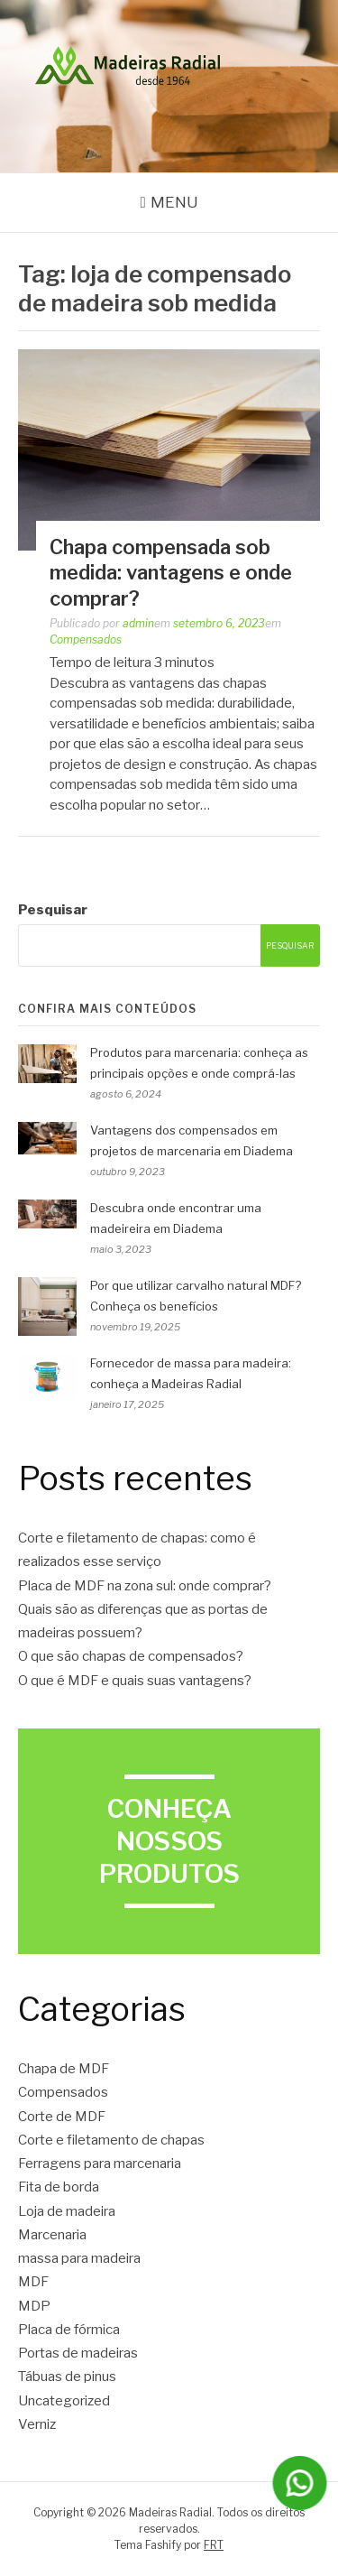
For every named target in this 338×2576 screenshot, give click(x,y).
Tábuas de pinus (67, 2376)
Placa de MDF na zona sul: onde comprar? (144, 1586)
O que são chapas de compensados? (130, 1656)
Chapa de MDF (63, 2069)
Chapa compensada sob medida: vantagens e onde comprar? (171, 572)
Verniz (37, 2424)
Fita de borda (58, 2187)
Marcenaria (52, 2235)
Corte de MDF (61, 2116)
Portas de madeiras (78, 2353)
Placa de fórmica (69, 2329)
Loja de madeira (66, 2211)
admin (138, 623)
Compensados (86, 639)
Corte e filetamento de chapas (111, 2140)
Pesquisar (52, 910)
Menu (174, 202)
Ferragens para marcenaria (99, 2163)
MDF (33, 2282)
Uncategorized (64, 2401)
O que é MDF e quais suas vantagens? (134, 1681)
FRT (214, 2545)
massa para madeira (79, 2258)
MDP (34, 2306)
